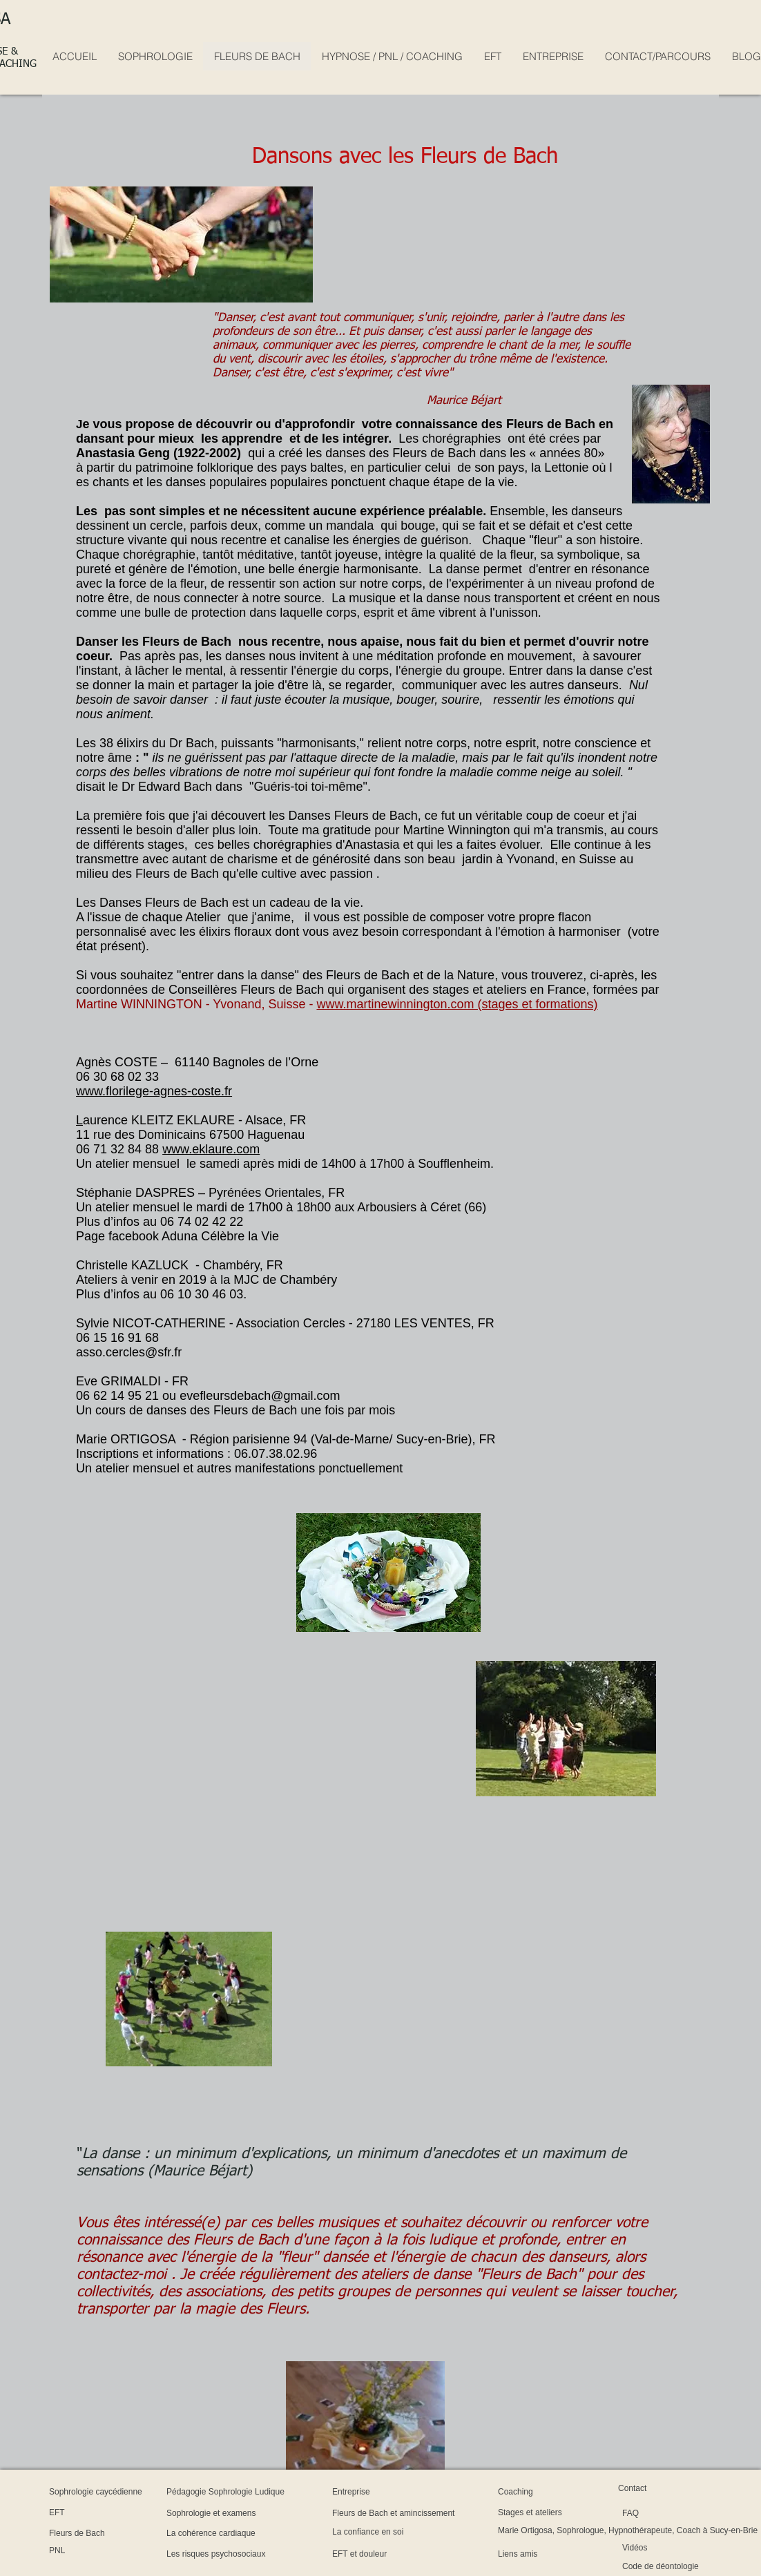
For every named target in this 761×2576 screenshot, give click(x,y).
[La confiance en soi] (404, 2531)
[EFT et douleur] (387, 2554)
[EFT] (86, 2512)
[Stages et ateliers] (561, 2512)
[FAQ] (657, 2513)
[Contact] (647, 2488)
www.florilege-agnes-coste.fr (154, 1091)
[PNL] (86, 2551)
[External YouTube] (226, 1743)
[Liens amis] (538, 2554)
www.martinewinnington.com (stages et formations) (456, 1004)
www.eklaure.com (211, 1149)
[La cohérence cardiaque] (254, 2533)
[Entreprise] (369, 2492)
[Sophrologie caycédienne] (141, 2491)
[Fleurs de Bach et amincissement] (455, 2513)
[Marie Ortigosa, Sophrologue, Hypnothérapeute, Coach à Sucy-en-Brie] (628, 2530)
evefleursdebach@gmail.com (260, 1396)
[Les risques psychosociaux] (265, 2554)
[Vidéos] (660, 2548)
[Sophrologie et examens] (256, 2513)
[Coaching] (532, 2492)
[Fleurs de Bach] (104, 2533)
